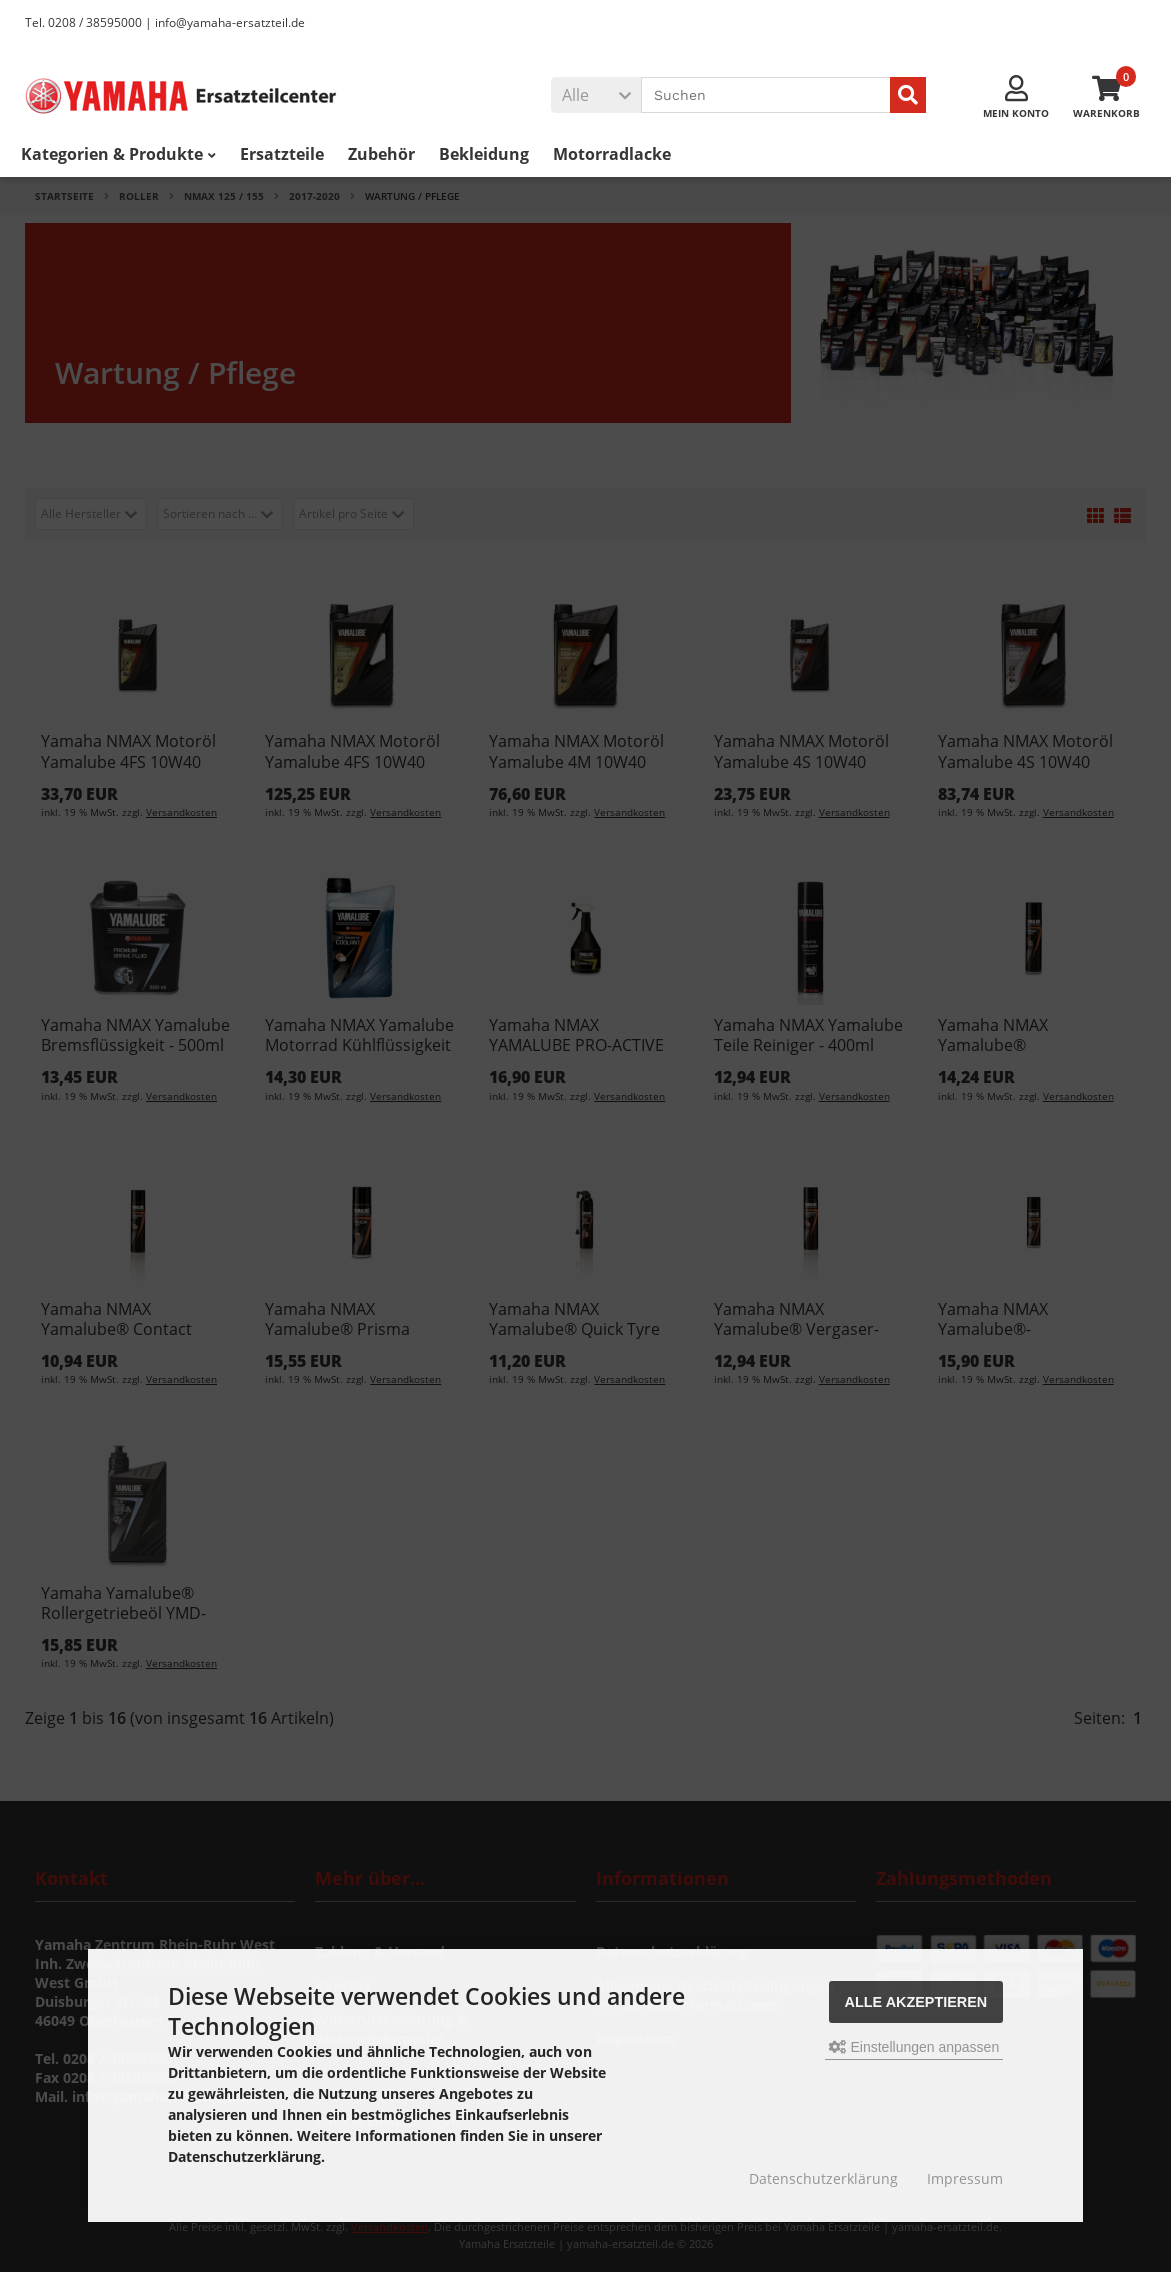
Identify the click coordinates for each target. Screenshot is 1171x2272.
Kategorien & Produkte (118, 155)
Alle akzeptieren (916, 2002)
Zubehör (381, 155)
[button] (596, 96)
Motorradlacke (612, 155)
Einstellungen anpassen (914, 2047)
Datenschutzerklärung (823, 2178)
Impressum (965, 2178)
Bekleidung (484, 155)
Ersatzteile (282, 155)
